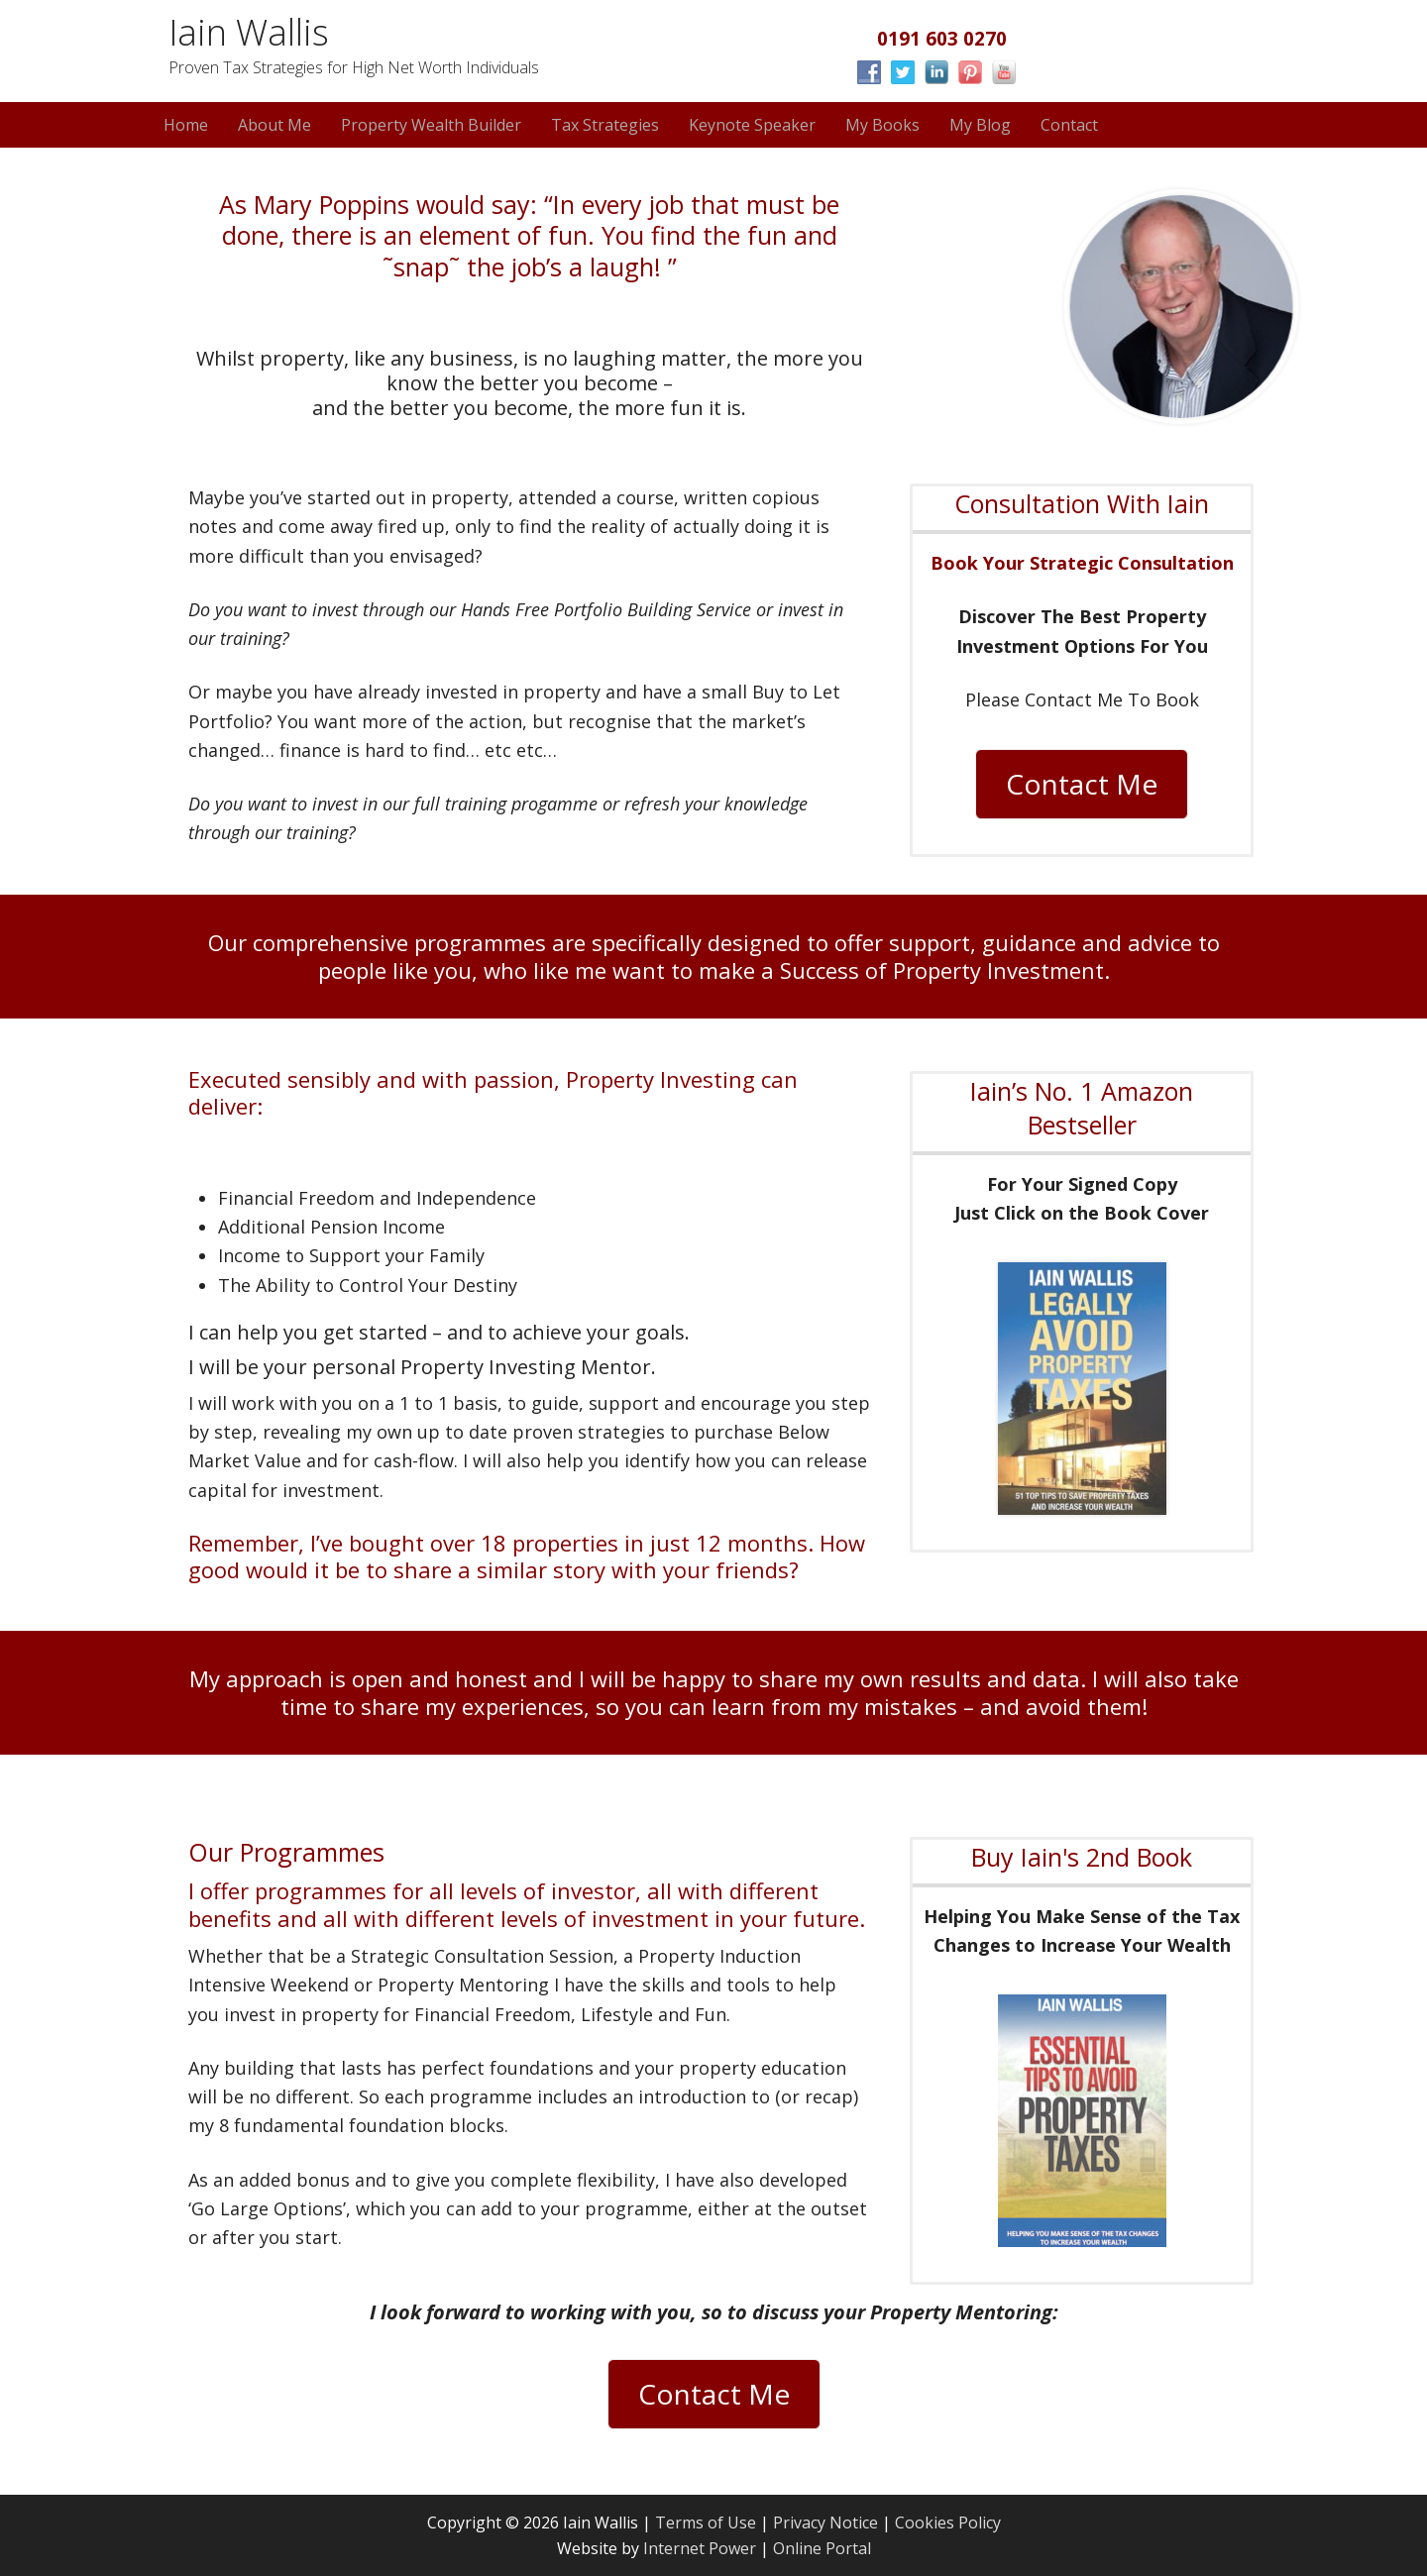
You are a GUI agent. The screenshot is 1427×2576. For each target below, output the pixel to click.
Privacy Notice (825, 2522)
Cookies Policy (948, 2522)
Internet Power (701, 2548)
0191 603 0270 (942, 38)
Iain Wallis (248, 32)
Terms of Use (705, 2522)
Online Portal (822, 2548)
